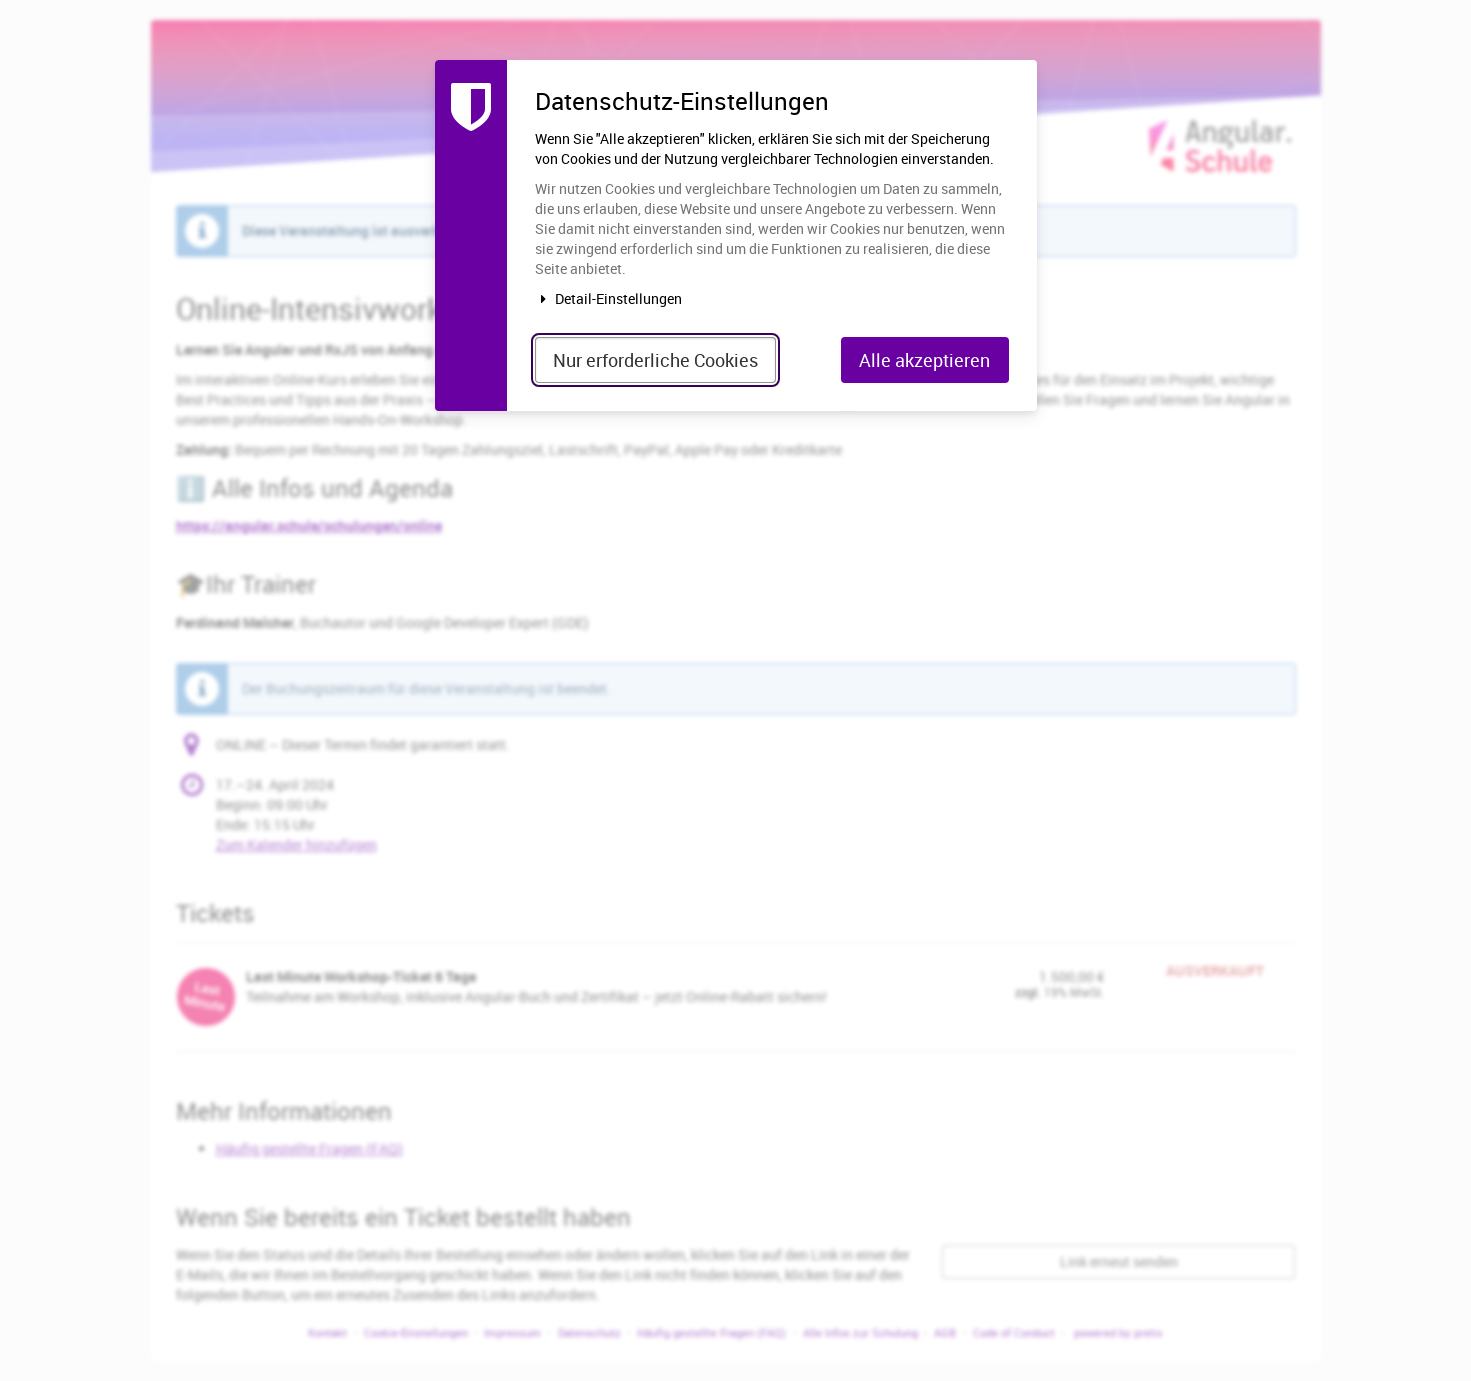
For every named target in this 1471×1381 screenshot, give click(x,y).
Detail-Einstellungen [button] (609, 298)
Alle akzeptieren (924, 360)
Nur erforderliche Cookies (655, 360)
